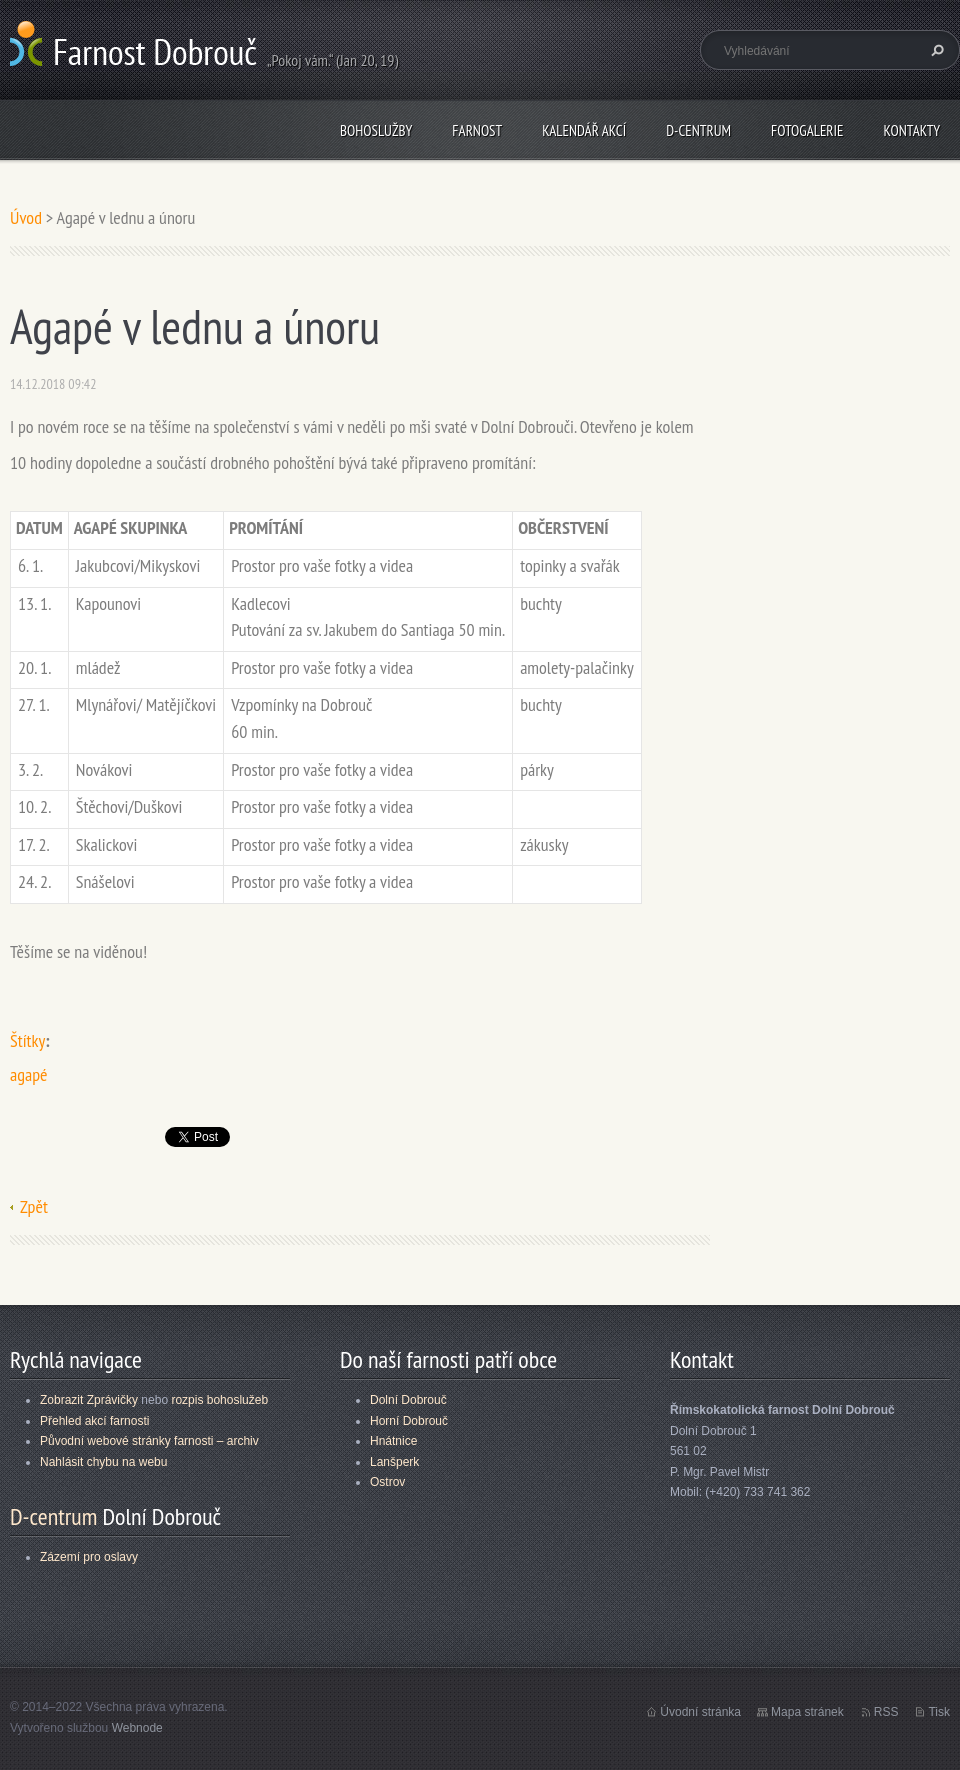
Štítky (27, 1040)
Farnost (477, 130)
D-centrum (698, 130)
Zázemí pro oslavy (89, 1557)
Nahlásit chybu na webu (103, 1462)
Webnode (137, 1728)
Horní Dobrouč (409, 1421)
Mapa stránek (807, 1712)
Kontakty (911, 130)
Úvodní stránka (700, 1712)
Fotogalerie (807, 130)
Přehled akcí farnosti (94, 1421)
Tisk (939, 1712)
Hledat (935, 50)
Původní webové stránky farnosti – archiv (149, 1441)
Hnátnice (393, 1441)
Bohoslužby (376, 130)
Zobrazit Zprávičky (89, 1400)
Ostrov (387, 1482)
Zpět (34, 1206)
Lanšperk (394, 1462)
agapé (28, 1074)
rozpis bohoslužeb (219, 1400)
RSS (886, 1712)
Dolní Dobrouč (408, 1400)
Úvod (26, 217)
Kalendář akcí (584, 130)
